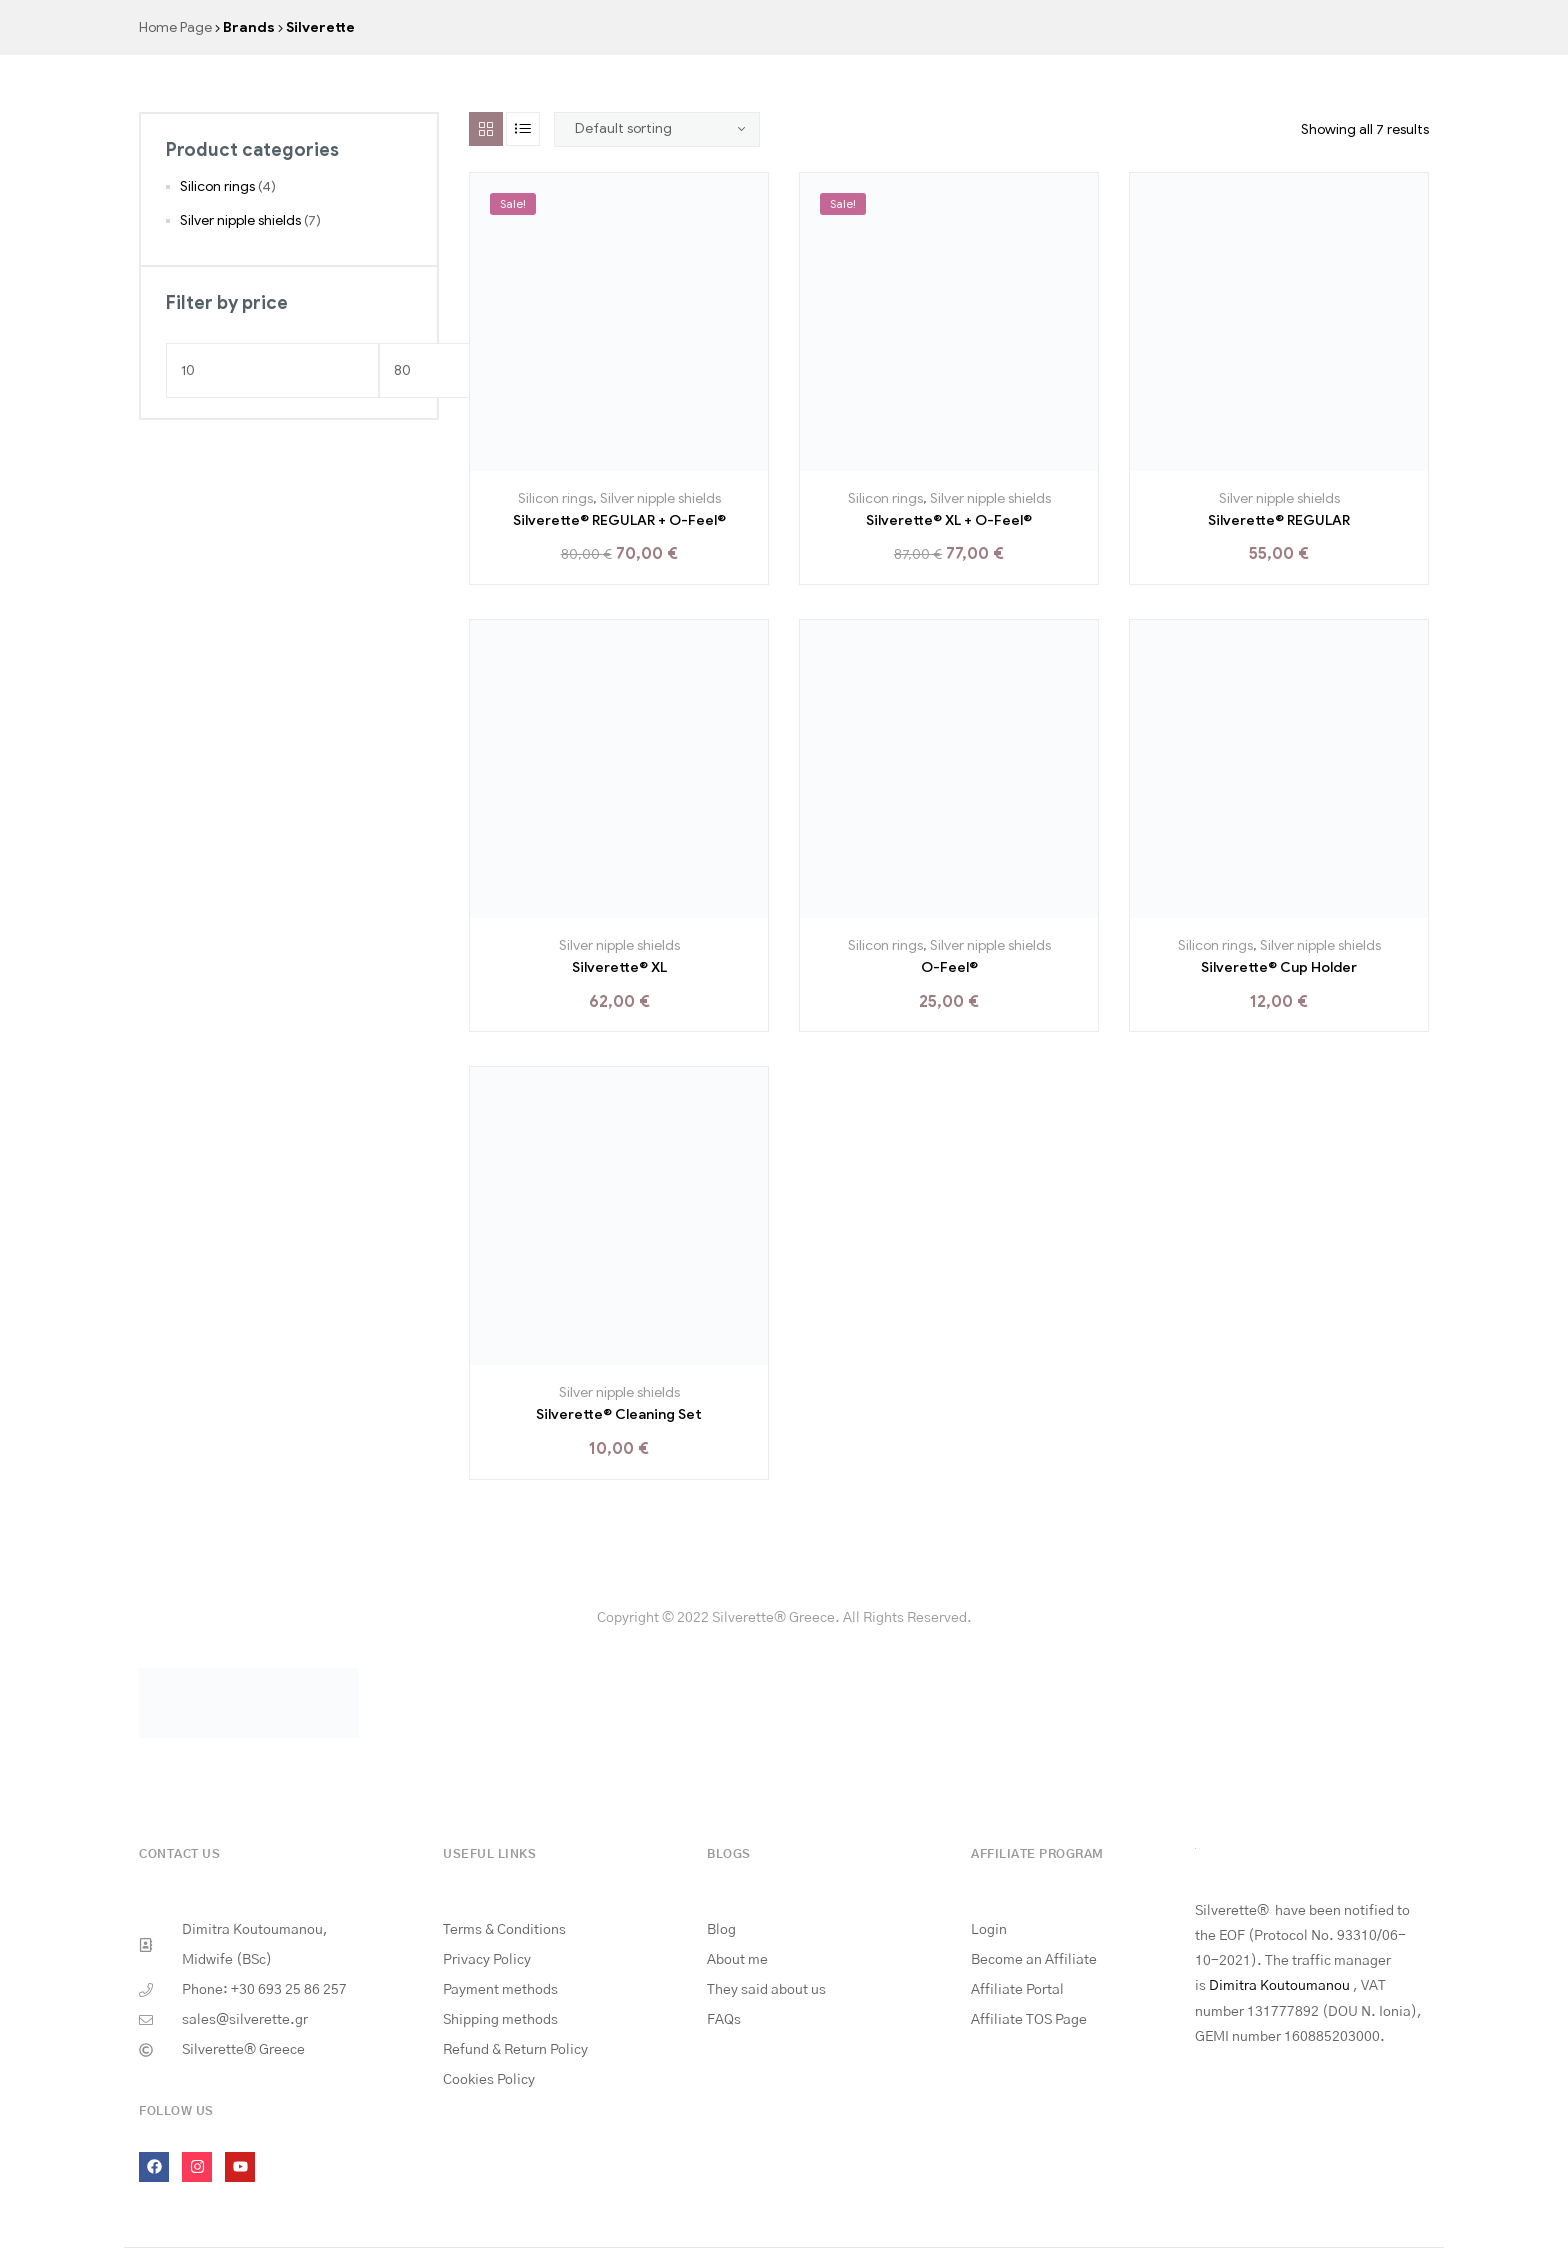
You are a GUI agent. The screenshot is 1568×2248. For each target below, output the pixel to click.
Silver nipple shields (660, 498)
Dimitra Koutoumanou (1279, 1986)
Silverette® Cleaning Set (619, 1414)
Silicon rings (555, 498)
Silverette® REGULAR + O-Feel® (619, 520)
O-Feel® (949, 967)
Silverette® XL (619, 967)
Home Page (175, 27)
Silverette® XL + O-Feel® (949, 520)
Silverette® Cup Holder (1279, 967)
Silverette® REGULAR (1279, 520)
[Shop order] (657, 129)
